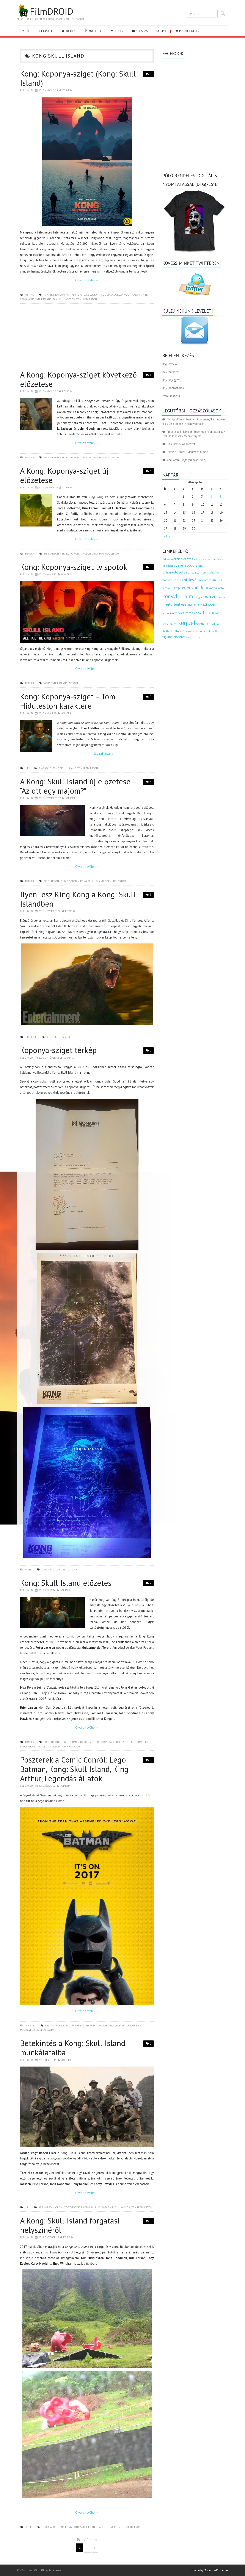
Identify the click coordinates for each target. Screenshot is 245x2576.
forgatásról (49, 2527)
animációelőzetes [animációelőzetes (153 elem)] (214, 559)
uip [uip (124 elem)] (205, 631)
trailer (45, 31)
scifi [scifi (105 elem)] (217, 613)
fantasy (71, 294)
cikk (161, 31)
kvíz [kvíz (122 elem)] (170, 588)
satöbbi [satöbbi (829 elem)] (206, 612)
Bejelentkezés (170, 372)
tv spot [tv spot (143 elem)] (199, 631)
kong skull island (40, 299)
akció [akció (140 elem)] (169, 559)
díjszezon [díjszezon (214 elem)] (194, 572)
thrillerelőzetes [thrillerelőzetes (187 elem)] (181, 631)
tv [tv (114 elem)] (193, 631)
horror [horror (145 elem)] (215, 572)
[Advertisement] (87, 338)
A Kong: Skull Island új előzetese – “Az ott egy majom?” (78, 786)
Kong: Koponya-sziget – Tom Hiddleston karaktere (67, 701)
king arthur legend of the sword (67, 2025)
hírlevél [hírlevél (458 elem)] (191, 580)
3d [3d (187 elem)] (164, 559)
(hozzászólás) (173, 388)
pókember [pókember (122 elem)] (168, 613)
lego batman (48, 2029)
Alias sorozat (187, 444)
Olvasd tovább (87, 280)
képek (33, 1037)
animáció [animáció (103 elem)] (198, 559)
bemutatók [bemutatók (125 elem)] (168, 565)
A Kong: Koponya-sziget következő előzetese (78, 379)
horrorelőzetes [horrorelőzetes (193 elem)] (172, 580)
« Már (167, 536)
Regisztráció (169, 364)
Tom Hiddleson (70, 1746)
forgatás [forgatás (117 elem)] (206, 572)
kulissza (139, 31)
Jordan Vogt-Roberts (128, 294)
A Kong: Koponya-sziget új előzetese (64, 475)
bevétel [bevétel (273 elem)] (181, 565)
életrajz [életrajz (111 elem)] (198, 637)
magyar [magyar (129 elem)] (198, 597)
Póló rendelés (187, 31)
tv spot (73, 683)
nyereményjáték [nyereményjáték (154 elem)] (197, 604)
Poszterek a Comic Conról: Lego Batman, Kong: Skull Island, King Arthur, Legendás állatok (74, 1769)
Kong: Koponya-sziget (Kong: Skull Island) (78, 78)
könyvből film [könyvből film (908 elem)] (177, 596)
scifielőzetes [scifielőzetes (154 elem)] (169, 624)
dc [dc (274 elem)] (190, 565)
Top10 (116, 31)
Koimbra (67, 90)
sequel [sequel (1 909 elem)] (187, 623)
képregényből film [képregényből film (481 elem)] (190, 587)
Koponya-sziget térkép (58, 1050)
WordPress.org (171, 396)
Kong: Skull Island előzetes (66, 1583)
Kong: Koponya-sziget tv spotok (73, 567)
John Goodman (103, 294)
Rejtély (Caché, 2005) (194, 460)
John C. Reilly (85, 294)
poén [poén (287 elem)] (212, 604)
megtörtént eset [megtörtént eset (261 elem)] (175, 604)
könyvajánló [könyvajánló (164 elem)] (216, 588)
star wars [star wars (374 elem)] (217, 623)
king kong (66, 457)
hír (25, 31)
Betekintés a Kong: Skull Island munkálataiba (72, 2047)
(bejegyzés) (171, 380)
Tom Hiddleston (86, 299)
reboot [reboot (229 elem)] (180, 613)
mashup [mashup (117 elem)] (222, 597)
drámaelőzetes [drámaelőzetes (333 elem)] (174, 572)
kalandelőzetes (119, 1742)
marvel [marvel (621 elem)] (210, 597)
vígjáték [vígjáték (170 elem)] (213, 631)
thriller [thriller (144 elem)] (166, 631)
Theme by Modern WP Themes (209, 2570)
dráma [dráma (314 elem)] (197, 565)
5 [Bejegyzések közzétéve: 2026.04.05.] (220, 496)
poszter (30, 2025)
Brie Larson (57, 294)
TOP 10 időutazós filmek (193, 452)
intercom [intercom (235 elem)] (204, 580)
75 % (46, 294)
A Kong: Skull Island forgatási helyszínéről (70, 2225)
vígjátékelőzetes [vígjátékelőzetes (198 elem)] (173, 637)
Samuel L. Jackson (64, 299)
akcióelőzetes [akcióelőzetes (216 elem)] (183, 559)
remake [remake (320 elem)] (191, 612)
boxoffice (93, 31)
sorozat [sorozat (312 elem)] (202, 623)
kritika (68, 31)
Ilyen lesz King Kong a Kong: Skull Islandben (78, 899)
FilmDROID (45, 11)
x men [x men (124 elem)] (189, 637)
